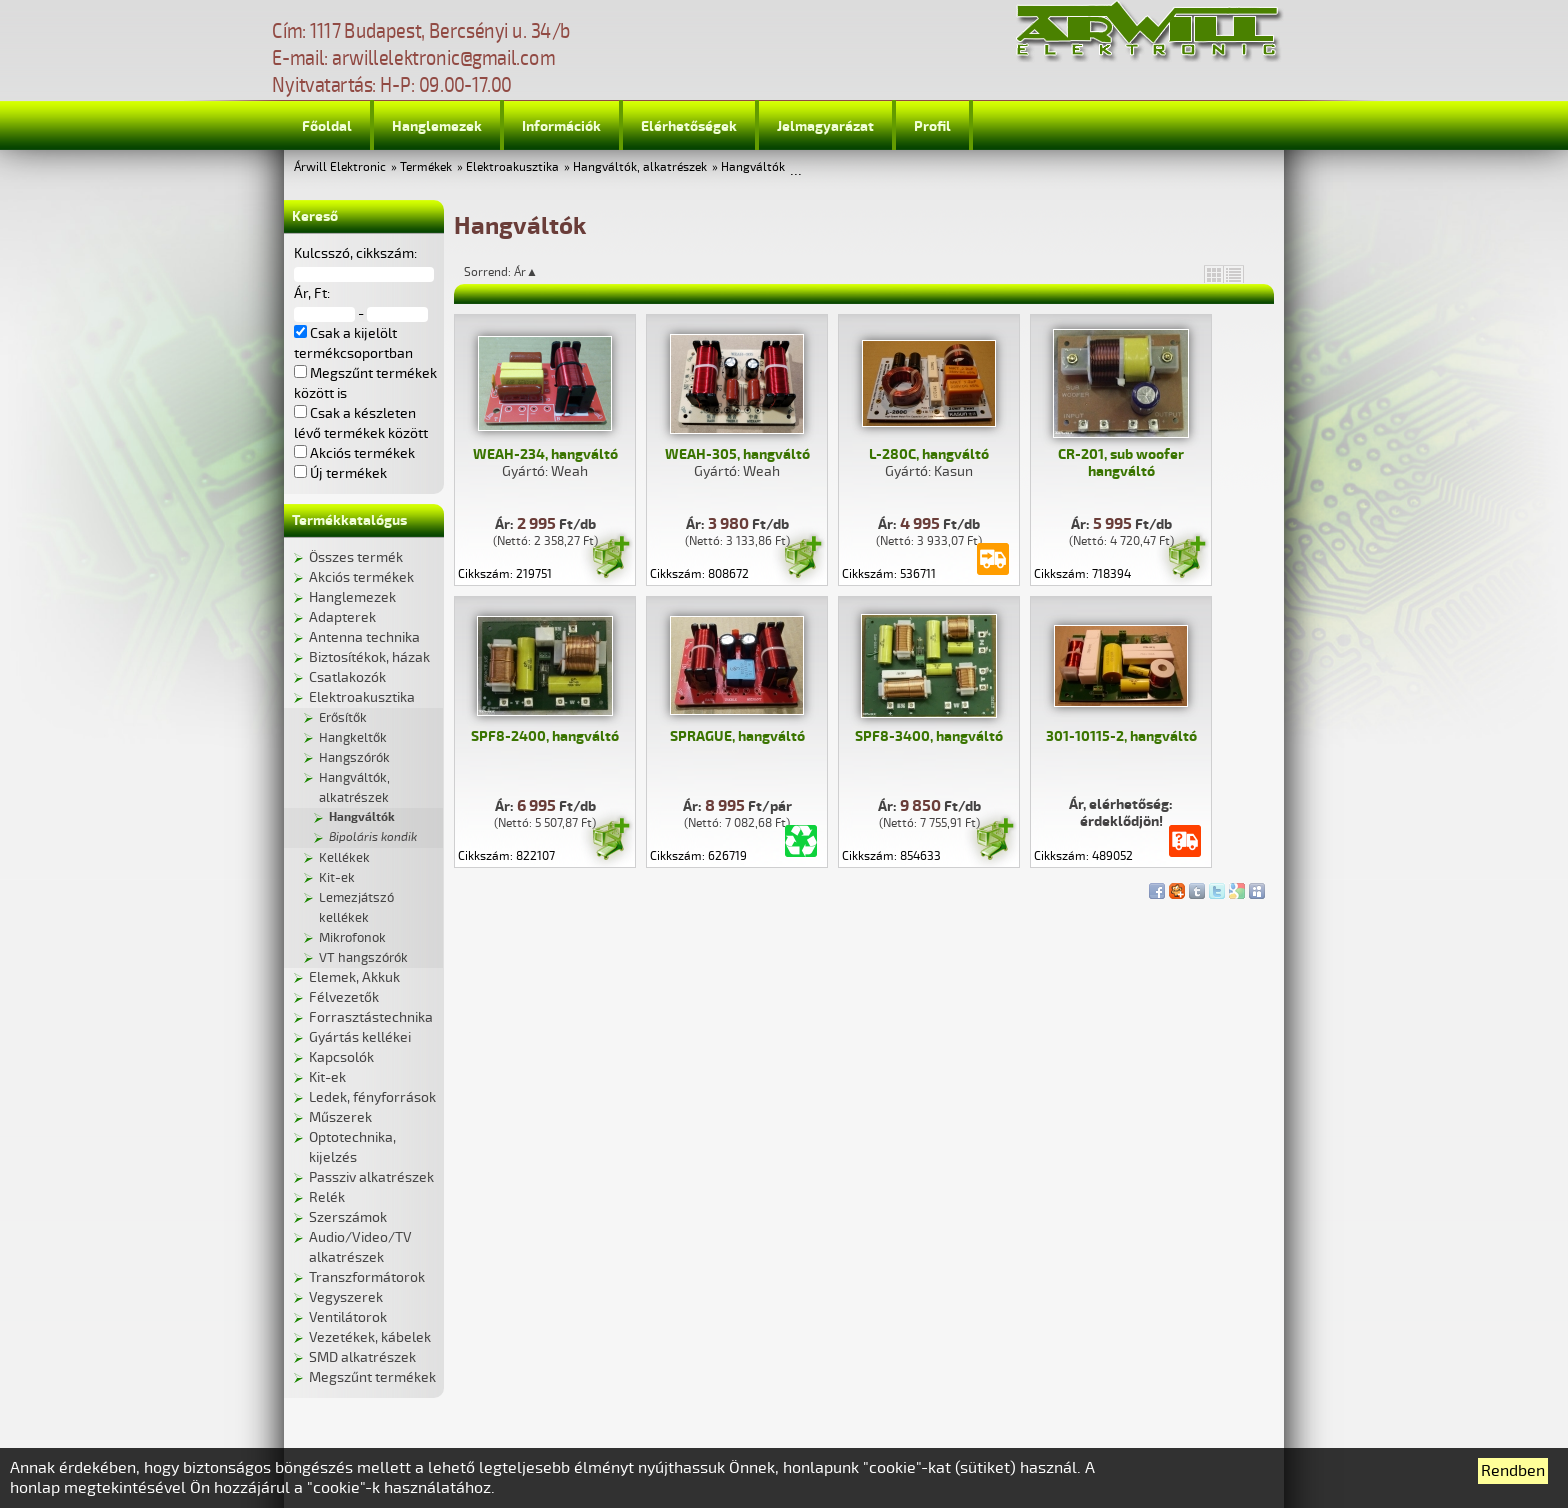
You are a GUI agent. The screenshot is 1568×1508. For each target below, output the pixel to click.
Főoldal (327, 126)
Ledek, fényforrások (372, 1097)
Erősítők (343, 718)
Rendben (1513, 1471)
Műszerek (340, 1117)
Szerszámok (348, 1217)
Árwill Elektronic (340, 167)
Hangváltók (753, 167)
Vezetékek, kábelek (370, 1337)
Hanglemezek (437, 126)
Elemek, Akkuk (354, 977)
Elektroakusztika (512, 167)
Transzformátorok (367, 1277)
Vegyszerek (346, 1297)
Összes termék (356, 557)
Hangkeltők (353, 738)
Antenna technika (364, 637)
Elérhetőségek (689, 126)
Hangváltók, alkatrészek (640, 167)
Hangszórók (354, 758)
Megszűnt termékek (372, 1377)
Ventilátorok (348, 1317)
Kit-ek (337, 878)
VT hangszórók (363, 958)
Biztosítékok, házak (369, 657)
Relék (327, 1197)
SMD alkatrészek (362, 1357)
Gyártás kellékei (360, 1037)
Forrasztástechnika (371, 1017)
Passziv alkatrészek (371, 1177)
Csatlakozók (347, 677)
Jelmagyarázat (825, 126)
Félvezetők (344, 997)
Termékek (426, 167)
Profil (932, 126)
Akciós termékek (361, 577)
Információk (561, 126)
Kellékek (344, 858)
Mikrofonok (352, 938)
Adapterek (342, 617)
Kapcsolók (341, 1057)
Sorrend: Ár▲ (514, 272)
